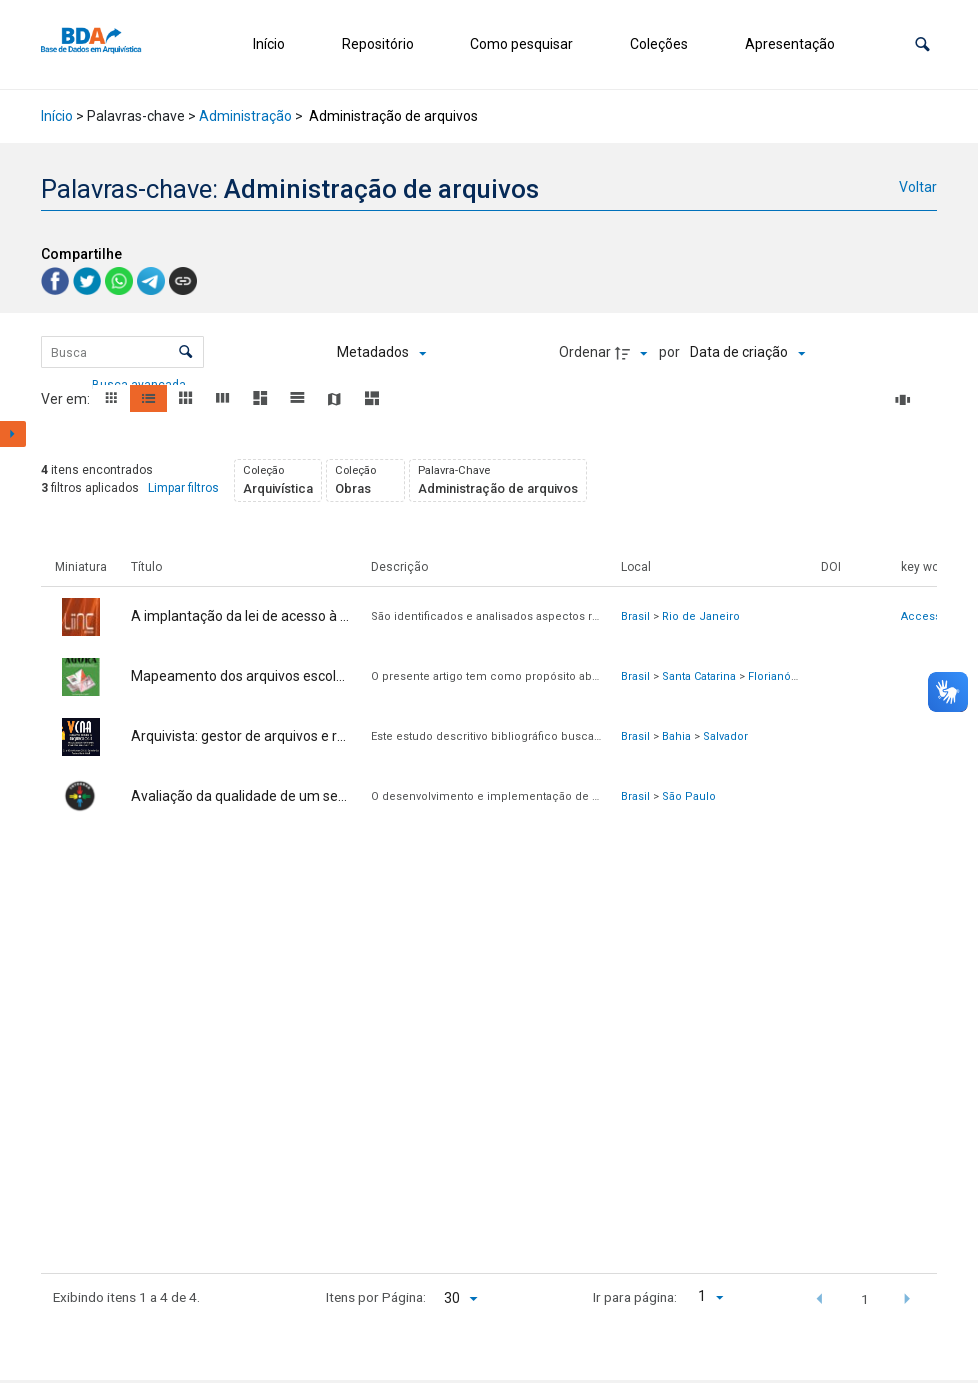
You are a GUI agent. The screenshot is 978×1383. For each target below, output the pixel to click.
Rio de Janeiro (701, 616)
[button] (922, 44)
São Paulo (689, 796)
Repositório (378, 44)
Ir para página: (635, 1297)
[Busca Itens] (122, 352)
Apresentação (790, 44)
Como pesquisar (521, 44)
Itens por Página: (376, 1297)
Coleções (659, 44)
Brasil (635, 616)
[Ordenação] (747, 353)
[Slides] (906, 400)
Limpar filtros (183, 488)
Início (269, 44)
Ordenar (585, 352)
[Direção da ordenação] (634, 353)
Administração (245, 116)
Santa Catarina (699, 676)
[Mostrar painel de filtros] (13, 434)
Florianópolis (782, 676)
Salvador (725, 736)
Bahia (676, 736)
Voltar (918, 187)
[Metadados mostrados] (381, 353)
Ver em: (67, 399)
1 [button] (865, 1299)
